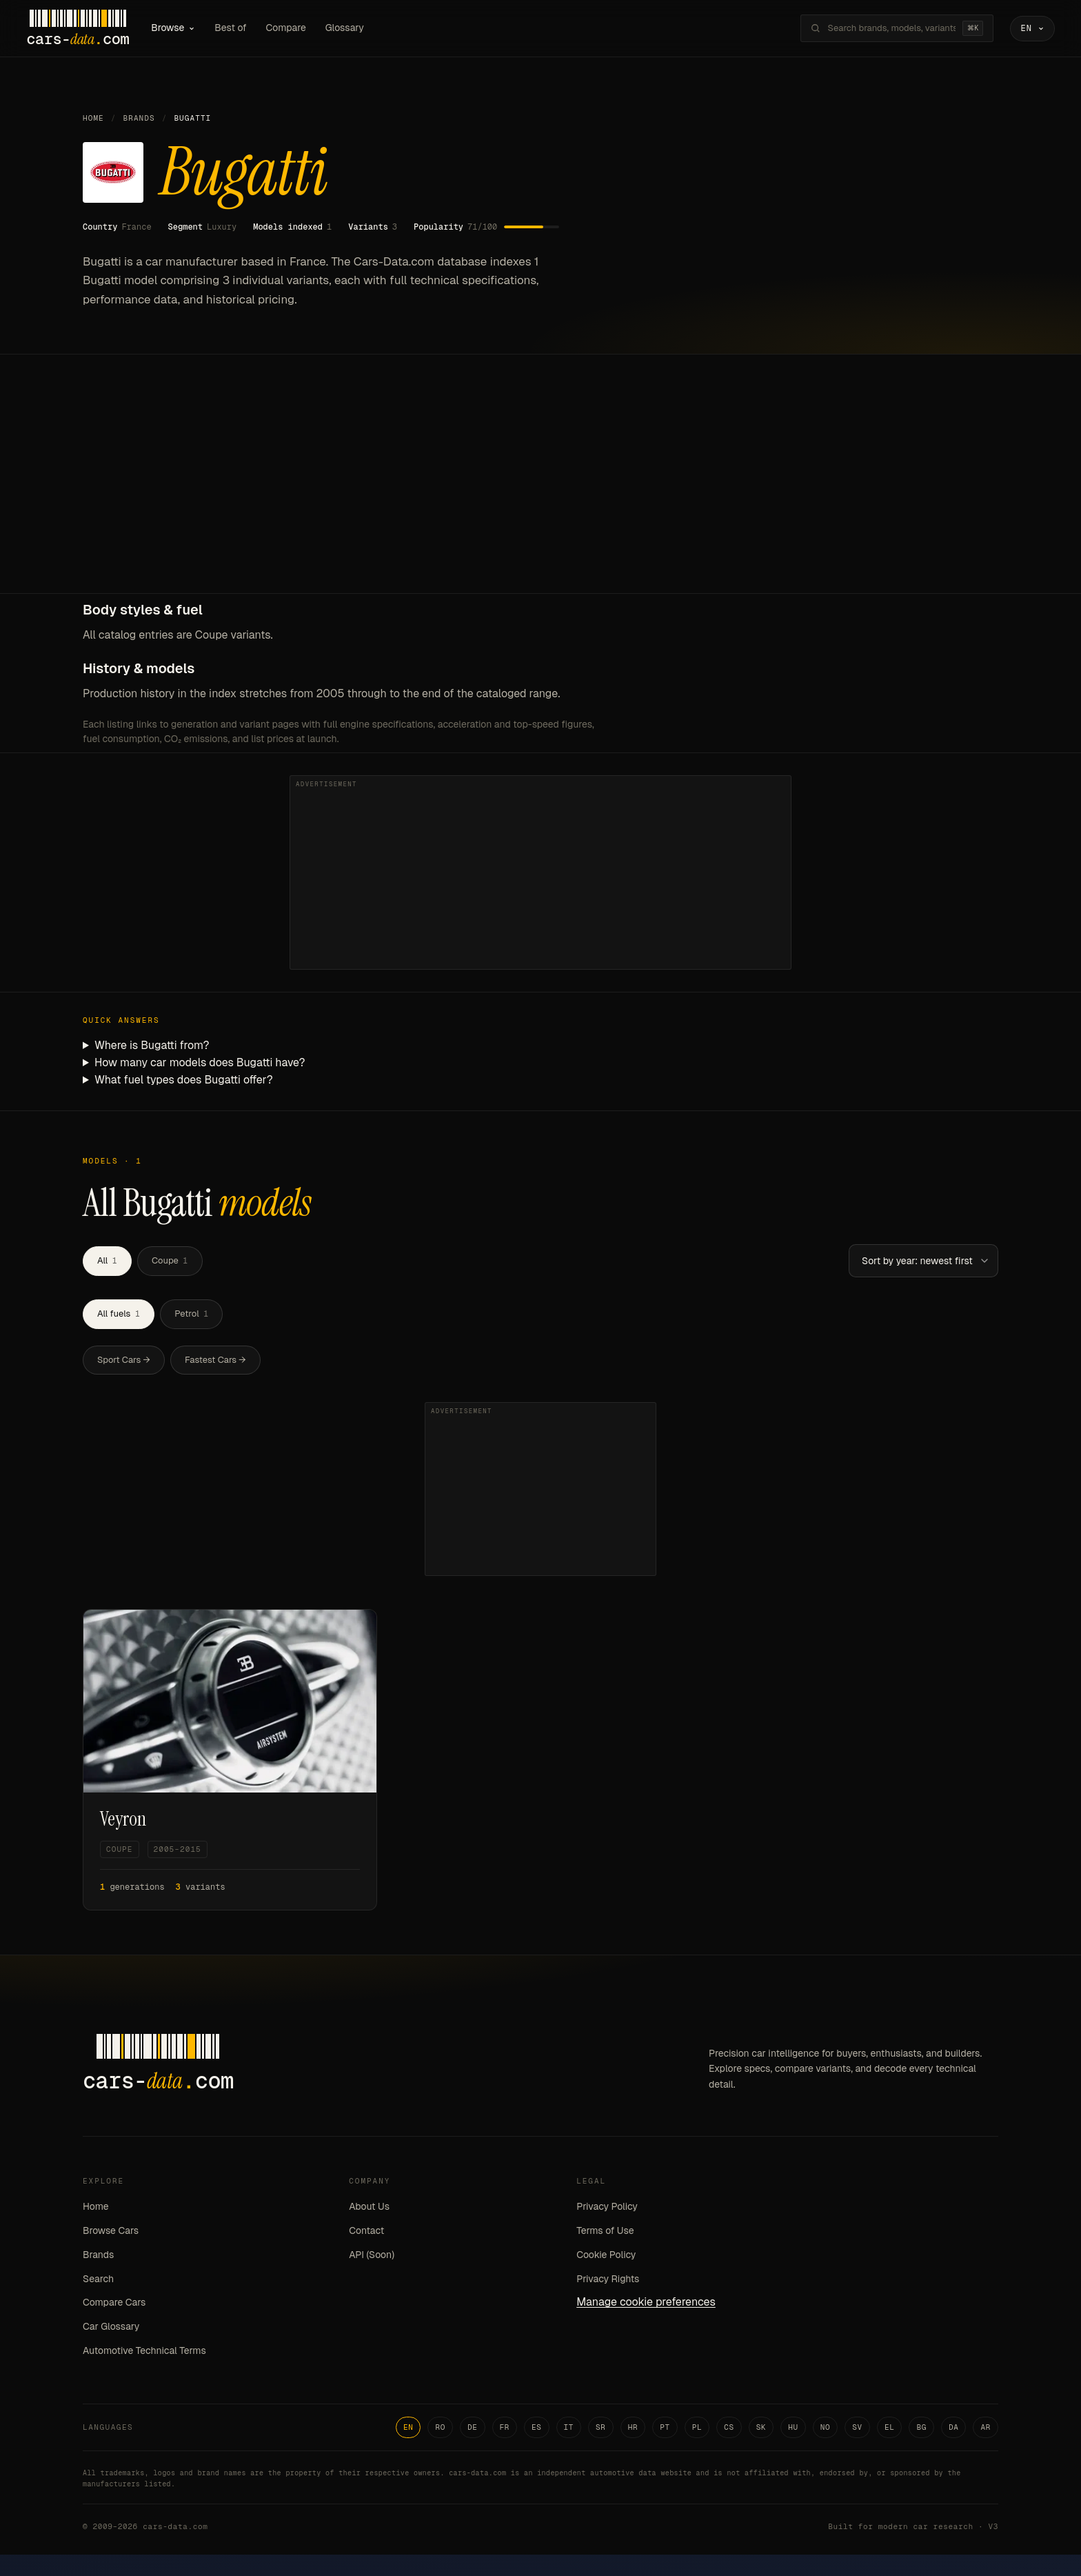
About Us (369, 2209)
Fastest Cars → (215, 1362)
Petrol (191, 1316)
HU (793, 2429)
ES (537, 2429)
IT (569, 2429)
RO (440, 2429)
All (107, 1263)
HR (633, 2429)
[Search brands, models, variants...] (879, 29)
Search (98, 2281)
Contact (366, 2233)
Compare (298, 29)
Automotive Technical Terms (144, 2353)
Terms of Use (605, 2233)
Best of (243, 29)
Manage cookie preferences (646, 2304)
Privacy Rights (607, 2281)
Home (93, 121)
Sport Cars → (123, 1362)
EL (890, 2429)
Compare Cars (114, 2305)
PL (697, 2429)
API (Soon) (371, 2256)
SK (761, 2429)
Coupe (170, 1263)
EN (408, 2429)
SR (601, 2429)
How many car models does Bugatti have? (199, 1064)
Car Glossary (111, 2329)
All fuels (118, 1316)
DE (472, 2429)
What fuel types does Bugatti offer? (183, 1082)
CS (729, 2429)
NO (825, 2429)
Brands (139, 121)
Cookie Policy (606, 2256)
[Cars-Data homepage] (90, 29)
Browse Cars (111, 2233)
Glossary (357, 29)
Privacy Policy (607, 2209)
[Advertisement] (540, 491)
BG (921, 2429)
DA (954, 2429)
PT (665, 2429)
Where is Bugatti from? (152, 1048)
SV (857, 2429)
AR (985, 2429)
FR (505, 2429)
